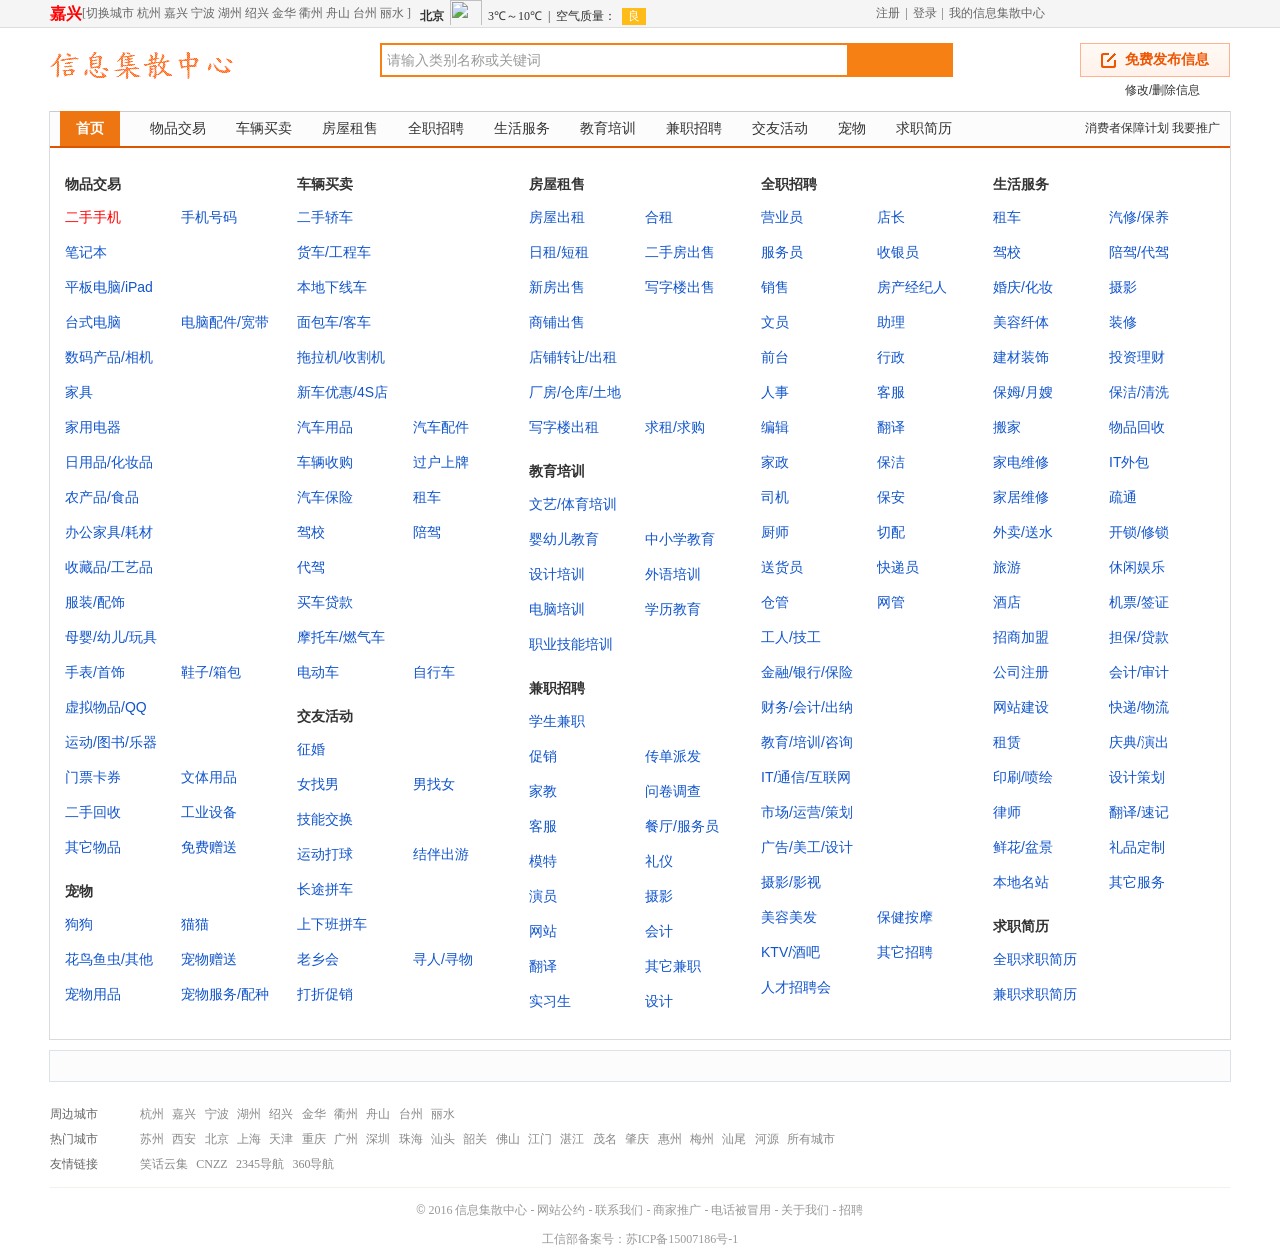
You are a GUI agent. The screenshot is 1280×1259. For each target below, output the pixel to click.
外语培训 (673, 574)
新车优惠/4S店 (342, 392)
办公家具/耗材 (109, 532)
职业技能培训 (571, 644)
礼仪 (659, 861)
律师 (1007, 812)
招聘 (851, 1210)
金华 (284, 13)
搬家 (1007, 427)
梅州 (702, 1139)
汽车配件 (441, 427)
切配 (891, 532)
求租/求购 (675, 427)
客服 (891, 392)
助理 (891, 322)
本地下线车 (332, 287)
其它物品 (93, 847)
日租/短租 (559, 252)
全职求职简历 (1035, 959)
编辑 (775, 427)
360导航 (313, 1164)
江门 (540, 1139)
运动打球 (325, 854)
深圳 (378, 1139)
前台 (775, 357)
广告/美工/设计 (807, 847)
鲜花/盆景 (1023, 847)
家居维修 (1021, 497)
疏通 (1123, 497)
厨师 (775, 532)
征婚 (311, 749)
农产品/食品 (102, 497)
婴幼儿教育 (564, 539)
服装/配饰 (95, 602)
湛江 (572, 1139)
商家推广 (677, 1210)
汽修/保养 (1139, 217)
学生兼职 (557, 721)
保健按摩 (905, 917)
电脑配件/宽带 (225, 322)
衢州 (311, 13)
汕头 (443, 1139)
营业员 (782, 217)
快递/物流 (1139, 707)
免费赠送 (209, 847)
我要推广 (1196, 128)
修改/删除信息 (1162, 90)
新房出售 (557, 287)
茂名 (605, 1139)
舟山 (338, 13)
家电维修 (1021, 462)
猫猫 (195, 924)
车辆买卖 (264, 128)
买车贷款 (325, 602)
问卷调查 (673, 791)
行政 (891, 357)
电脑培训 (557, 609)
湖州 (230, 13)
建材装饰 (1021, 357)
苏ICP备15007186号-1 (682, 1239)
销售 (775, 287)
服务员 (782, 252)
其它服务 (1137, 882)
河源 (767, 1139)
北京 (217, 1139)
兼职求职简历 (1035, 994)
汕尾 (734, 1139)
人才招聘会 (796, 987)
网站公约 (561, 1210)
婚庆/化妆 (1023, 287)
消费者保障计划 (1127, 128)
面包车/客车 (334, 322)
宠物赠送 (209, 959)
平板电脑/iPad (109, 287)
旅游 (1007, 567)
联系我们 (619, 1210)
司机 (775, 497)
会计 (659, 931)
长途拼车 (325, 889)
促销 (543, 756)
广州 (346, 1139)
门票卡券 (93, 777)
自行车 (434, 672)
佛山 (508, 1139)
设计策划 (1137, 777)
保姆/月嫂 (1023, 392)
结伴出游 (441, 854)
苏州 (152, 1139)
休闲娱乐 (1137, 567)
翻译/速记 (1139, 812)
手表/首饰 (95, 672)
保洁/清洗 (1139, 392)
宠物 (852, 128)
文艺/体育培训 (573, 504)
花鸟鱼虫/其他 (109, 959)
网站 (543, 931)
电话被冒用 (741, 1210)
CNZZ (211, 1164)
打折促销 (325, 994)
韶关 (475, 1139)
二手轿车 (325, 217)
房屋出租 (557, 217)
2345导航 (260, 1164)
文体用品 (209, 777)
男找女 (434, 784)
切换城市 (110, 13)
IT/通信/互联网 (806, 777)
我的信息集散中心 (997, 13)
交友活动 (780, 128)
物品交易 (178, 128)
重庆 (314, 1139)
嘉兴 (66, 13)
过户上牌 (441, 462)
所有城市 (811, 1139)
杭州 (149, 13)
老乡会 (318, 959)
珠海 (411, 1139)
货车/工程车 (334, 252)
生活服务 (522, 128)
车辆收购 (325, 462)
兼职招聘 (694, 128)
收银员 (898, 252)
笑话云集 (164, 1164)
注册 (888, 13)
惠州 (670, 1139)
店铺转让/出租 (573, 357)
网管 (891, 602)
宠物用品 (93, 994)
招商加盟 (1021, 637)
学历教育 (673, 609)
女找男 (318, 784)
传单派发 (673, 756)
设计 (659, 1001)
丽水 (392, 13)
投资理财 (1137, 357)
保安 (891, 497)
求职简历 (924, 128)
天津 (281, 1139)
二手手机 (93, 217)
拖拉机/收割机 (341, 357)
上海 (249, 1139)
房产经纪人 (912, 287)
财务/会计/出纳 (807, 707)
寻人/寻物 (443, 959)
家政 (775, 462)
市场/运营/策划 (807, 812)
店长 (891, 217)
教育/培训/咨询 (807, 742)
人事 (775, 392)
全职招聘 (436, 128)
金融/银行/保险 (807, 672)
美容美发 (789, 917)
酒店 (1007, 602)
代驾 (311, 567)
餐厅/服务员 (682, 826)
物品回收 (1137, 427)
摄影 (1123, 287)
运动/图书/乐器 (111, 742)
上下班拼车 (332, 924)
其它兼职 (673, 966)
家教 (543, 791)
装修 (1123, 322)
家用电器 (93, 427)
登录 (925, 13)
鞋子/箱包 (211, 672)
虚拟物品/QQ (106, 707)
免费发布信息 (1167, 59)
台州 (365, 13)
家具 (79, 392)
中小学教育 (680, 539)
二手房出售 (680, 252)
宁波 (203, 13)
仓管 (775, 602)
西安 (184, 1139)
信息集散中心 (491, 1210)
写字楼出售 (680, 287)
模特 (543, 861)
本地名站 (1021, 882)
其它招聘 (905, 952)
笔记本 (86, 252)
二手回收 (93, 812)
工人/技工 (791, 637)
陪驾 (427, 532)
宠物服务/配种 (225, 994)
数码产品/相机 (109, 357)
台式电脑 (93, 322)
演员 (543, 896)
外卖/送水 (1023, 532)
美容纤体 (1021, 322)
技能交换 (325, 819)
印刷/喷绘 (1023, 777)
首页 (90, 128)
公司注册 (1021, 672)
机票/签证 (1139, 602)
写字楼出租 (564, 427)
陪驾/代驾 (1139, 252)
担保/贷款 (1139, 637)
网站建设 (1021, 707)
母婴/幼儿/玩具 (111, 637)
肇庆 (637, 1139)
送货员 (782, 567)
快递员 (898, 567)
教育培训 (608, 128)
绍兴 (257, 13)
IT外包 (1129, 462)
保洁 (891, 462)
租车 (427, 497)
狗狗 (79, 924)
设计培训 (557, 574)
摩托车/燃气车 (341, 637)
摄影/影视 (791, 882)
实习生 (550, 1001)
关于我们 (805, 1210)
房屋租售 (350, 128)
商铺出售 (557, 322)
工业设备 (209, 812)
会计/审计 (1139, 672)
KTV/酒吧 (790, 952)
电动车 (318, 672)
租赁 (1007, 742)
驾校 (311, 532)
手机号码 (209, 217)
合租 (659, 217)
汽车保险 (325, 497)
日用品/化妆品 (109, 462)
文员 (775, 322)
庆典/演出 (1139, 742)
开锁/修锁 (1139, 532)
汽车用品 (325, 427)
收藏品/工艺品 (109, 567)
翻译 (891, 427)
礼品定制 (1137, 847)
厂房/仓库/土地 (575, 392)
